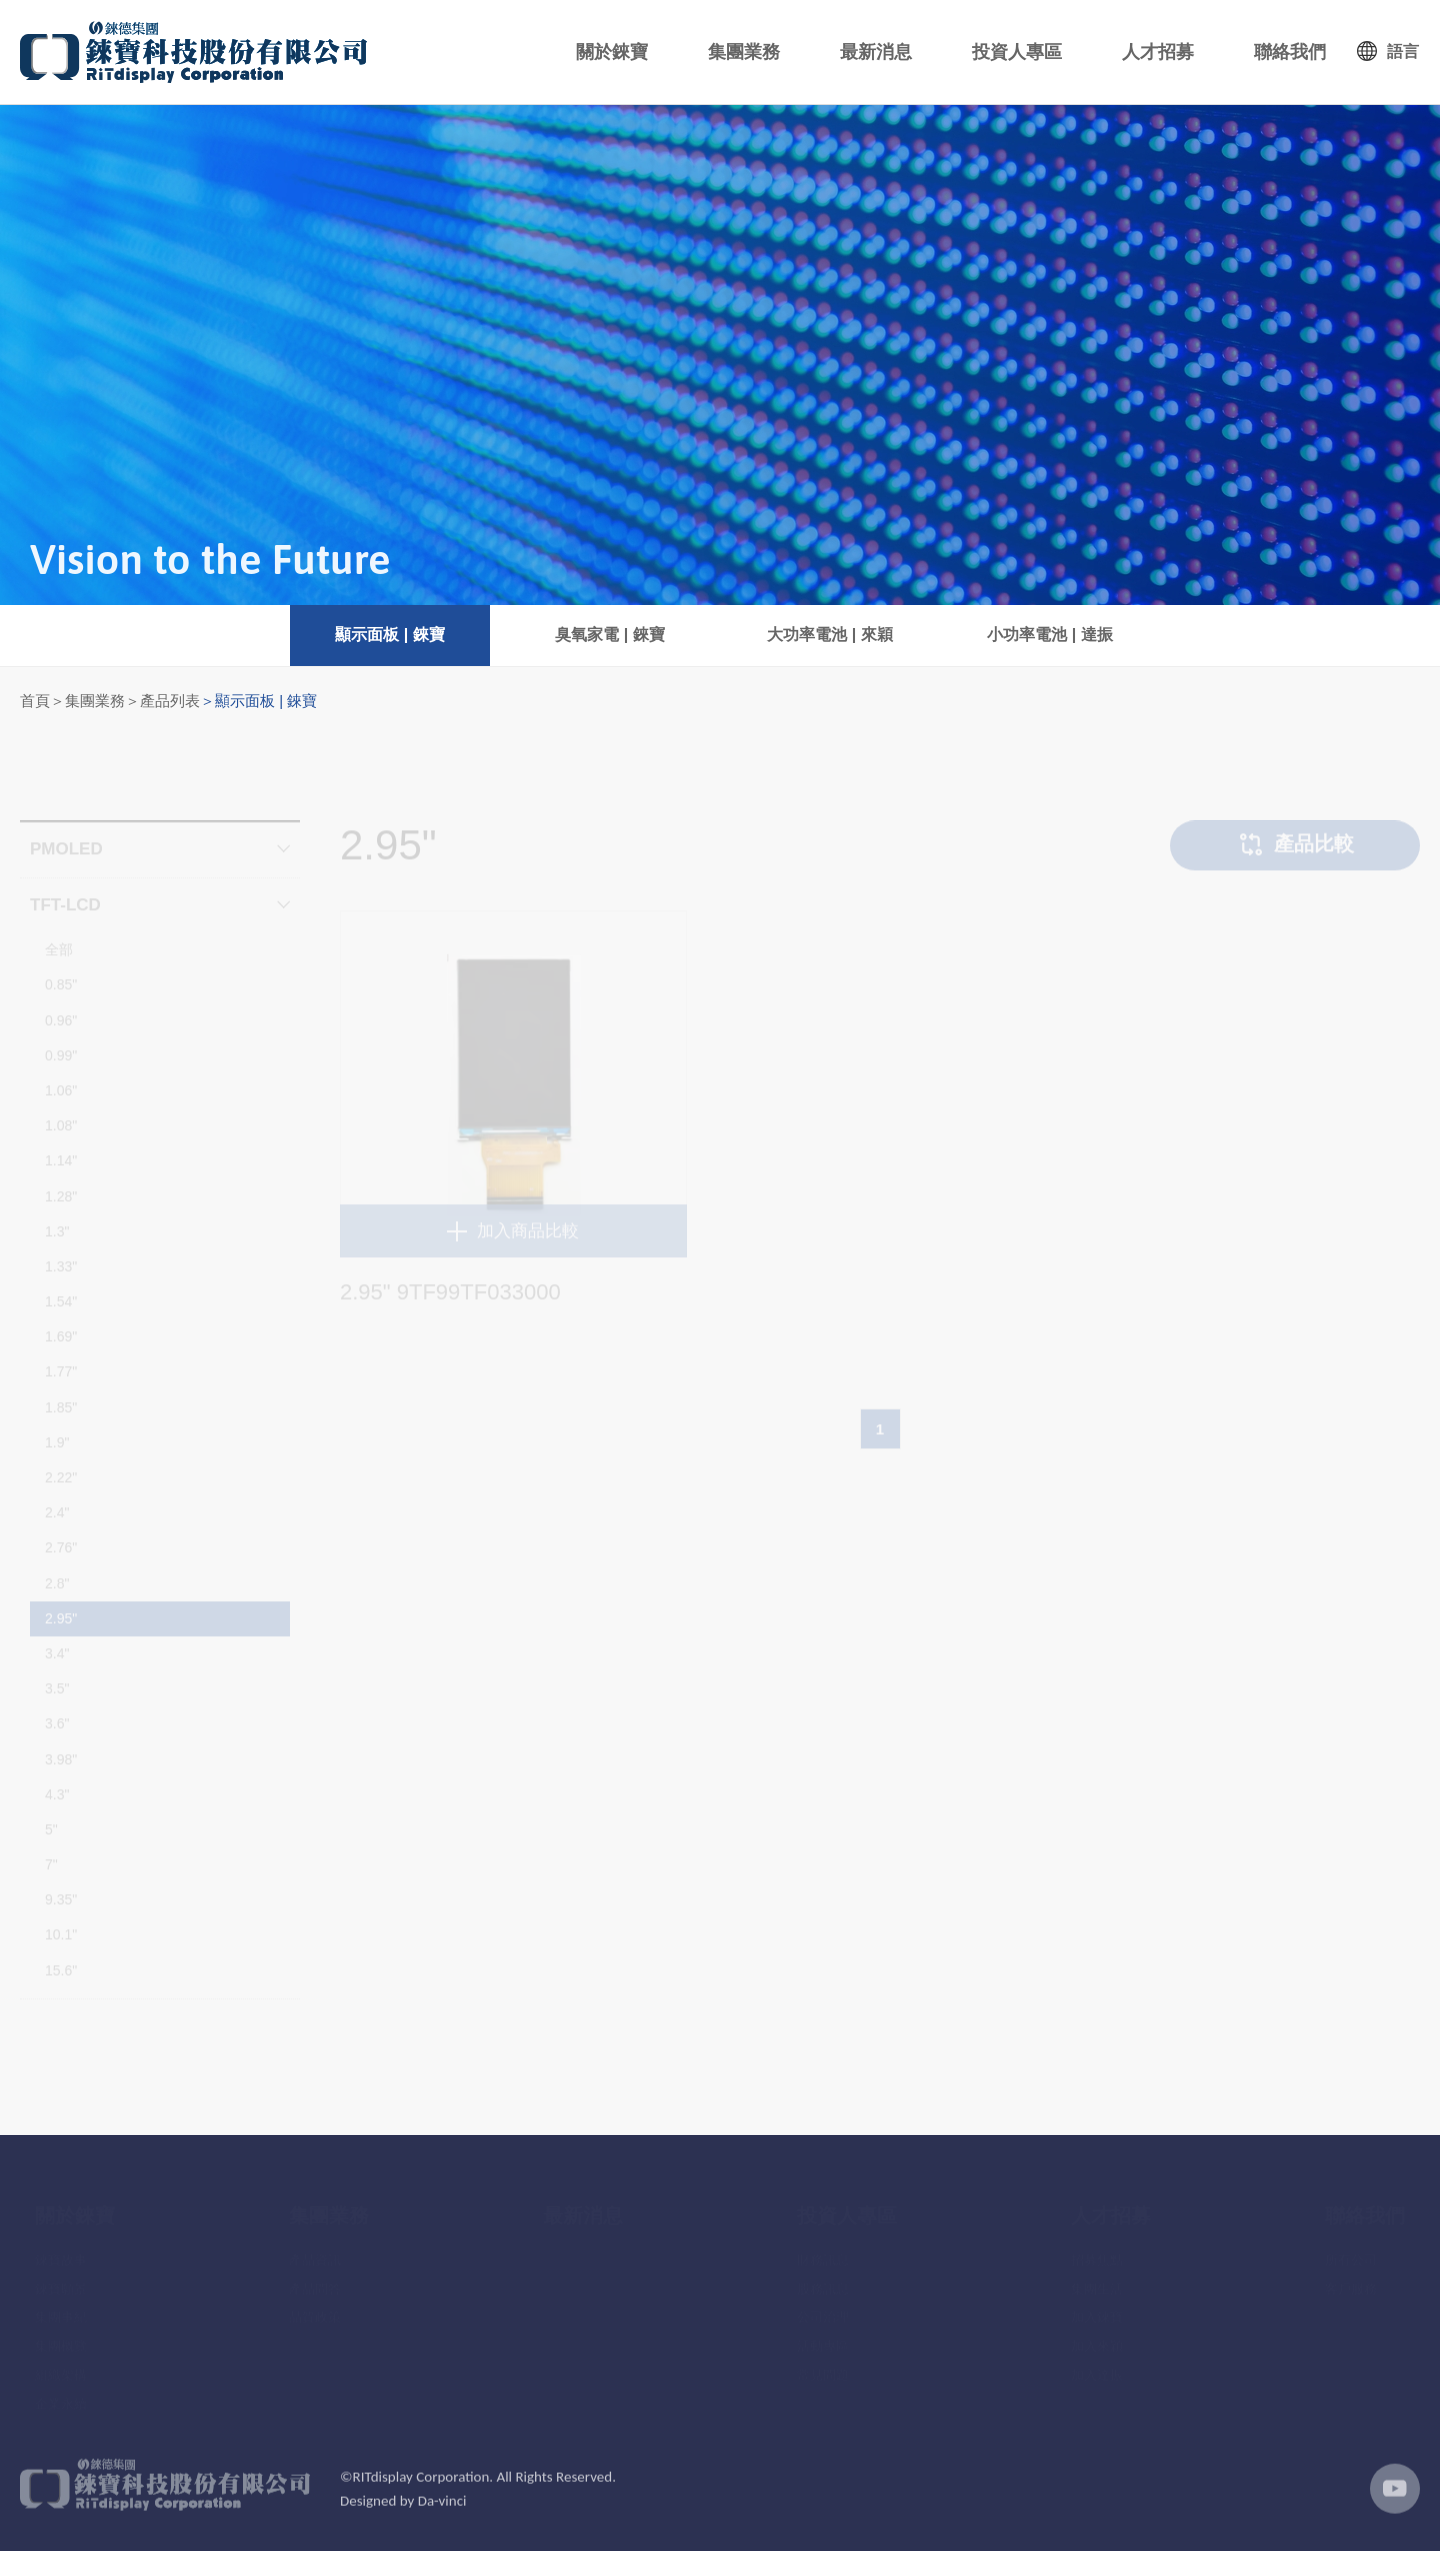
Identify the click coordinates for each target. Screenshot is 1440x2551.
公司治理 (823, 2309)
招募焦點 (1097, 2251)
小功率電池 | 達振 (1049, 634)
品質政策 (315, 2309)
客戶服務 (1351, 2280)
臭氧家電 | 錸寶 (609, 634)
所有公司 (1351, 2251)
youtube (1395, 2502)
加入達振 (1097, 2366)
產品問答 (315, 2280)
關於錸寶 (612, 52)
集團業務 (744, 52)
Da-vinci (442, 2514)
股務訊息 (823, 2280)
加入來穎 (1097, 2337)
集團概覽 (61, 2337)
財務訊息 (823, 2251)
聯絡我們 (1290, 52)
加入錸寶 (1097, 2309)
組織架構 (61, 2366)
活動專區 (823, 2337)
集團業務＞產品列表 (132, 700)
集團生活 (1097, 2280)
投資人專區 (1017, 52)
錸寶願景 (61, 2280)
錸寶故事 (61, 2251)
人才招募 (1158, 52)
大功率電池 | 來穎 (829, 634)
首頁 (35, 700)
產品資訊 (315, 2251)
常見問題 (823, 2366)
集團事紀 (61, 2309)
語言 (1403, 51)
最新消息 (876, 52)
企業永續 (61, 2395)
